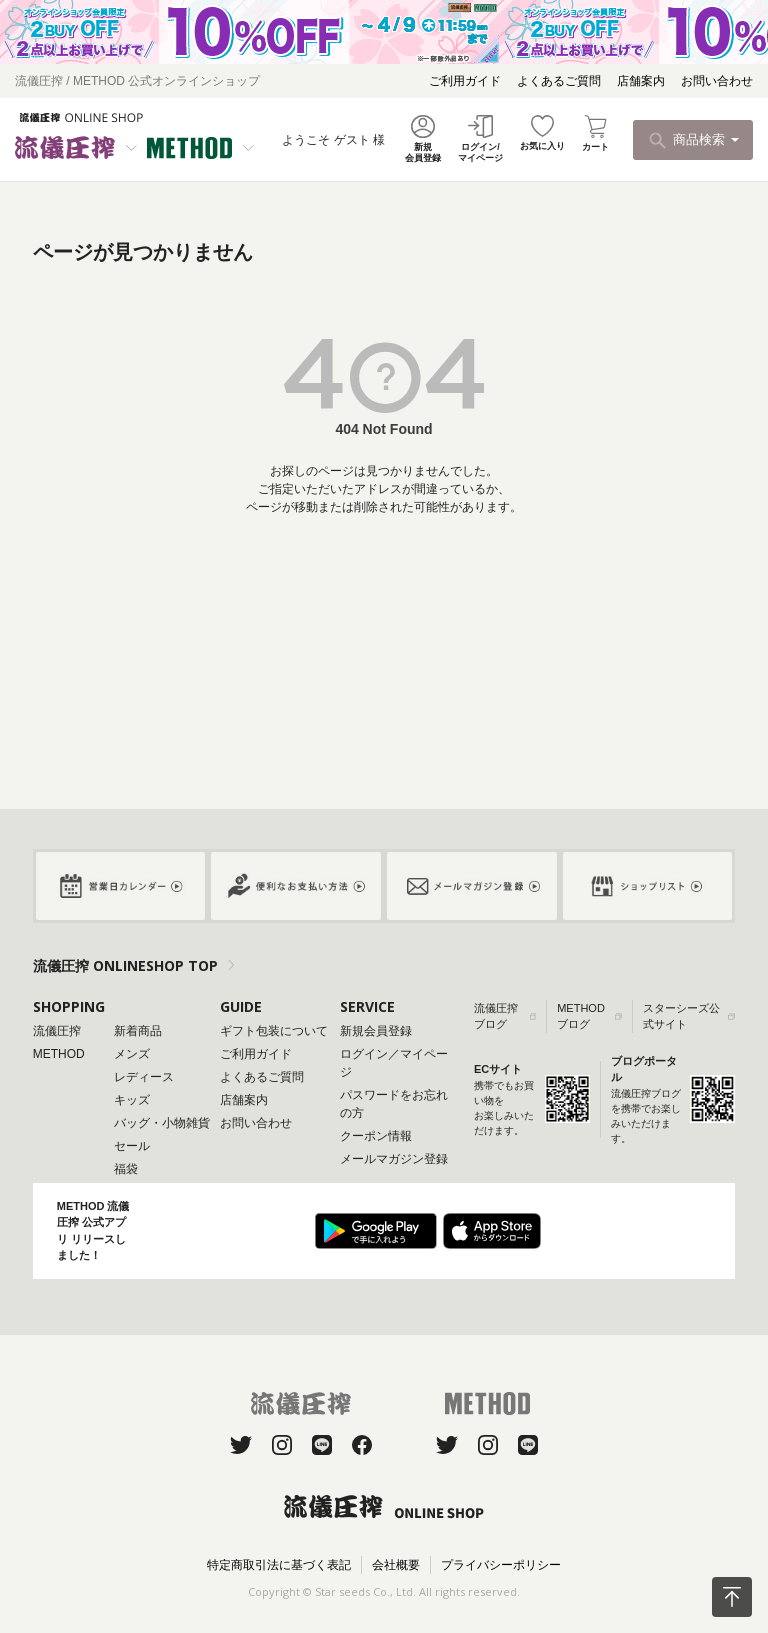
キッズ (132, 1100)
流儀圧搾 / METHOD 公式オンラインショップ (137, 81)
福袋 (126, 1169)
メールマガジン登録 (394, 1159)
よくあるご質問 (559, 81)
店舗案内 (641, 81)
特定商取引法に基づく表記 (279, 1565)
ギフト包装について (274, 1031)
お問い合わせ (717, 81)
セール (132, 1146)
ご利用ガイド (465, 81)
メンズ (132, 1054)
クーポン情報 (376, 1136)
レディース (144, 1077)
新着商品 (138, 1031)
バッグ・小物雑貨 (162, 1123)
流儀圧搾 (57, 1031)
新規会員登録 (376, 1031)
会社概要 (396, 1565)
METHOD (59, 1054)
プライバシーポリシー (501, 1565)
